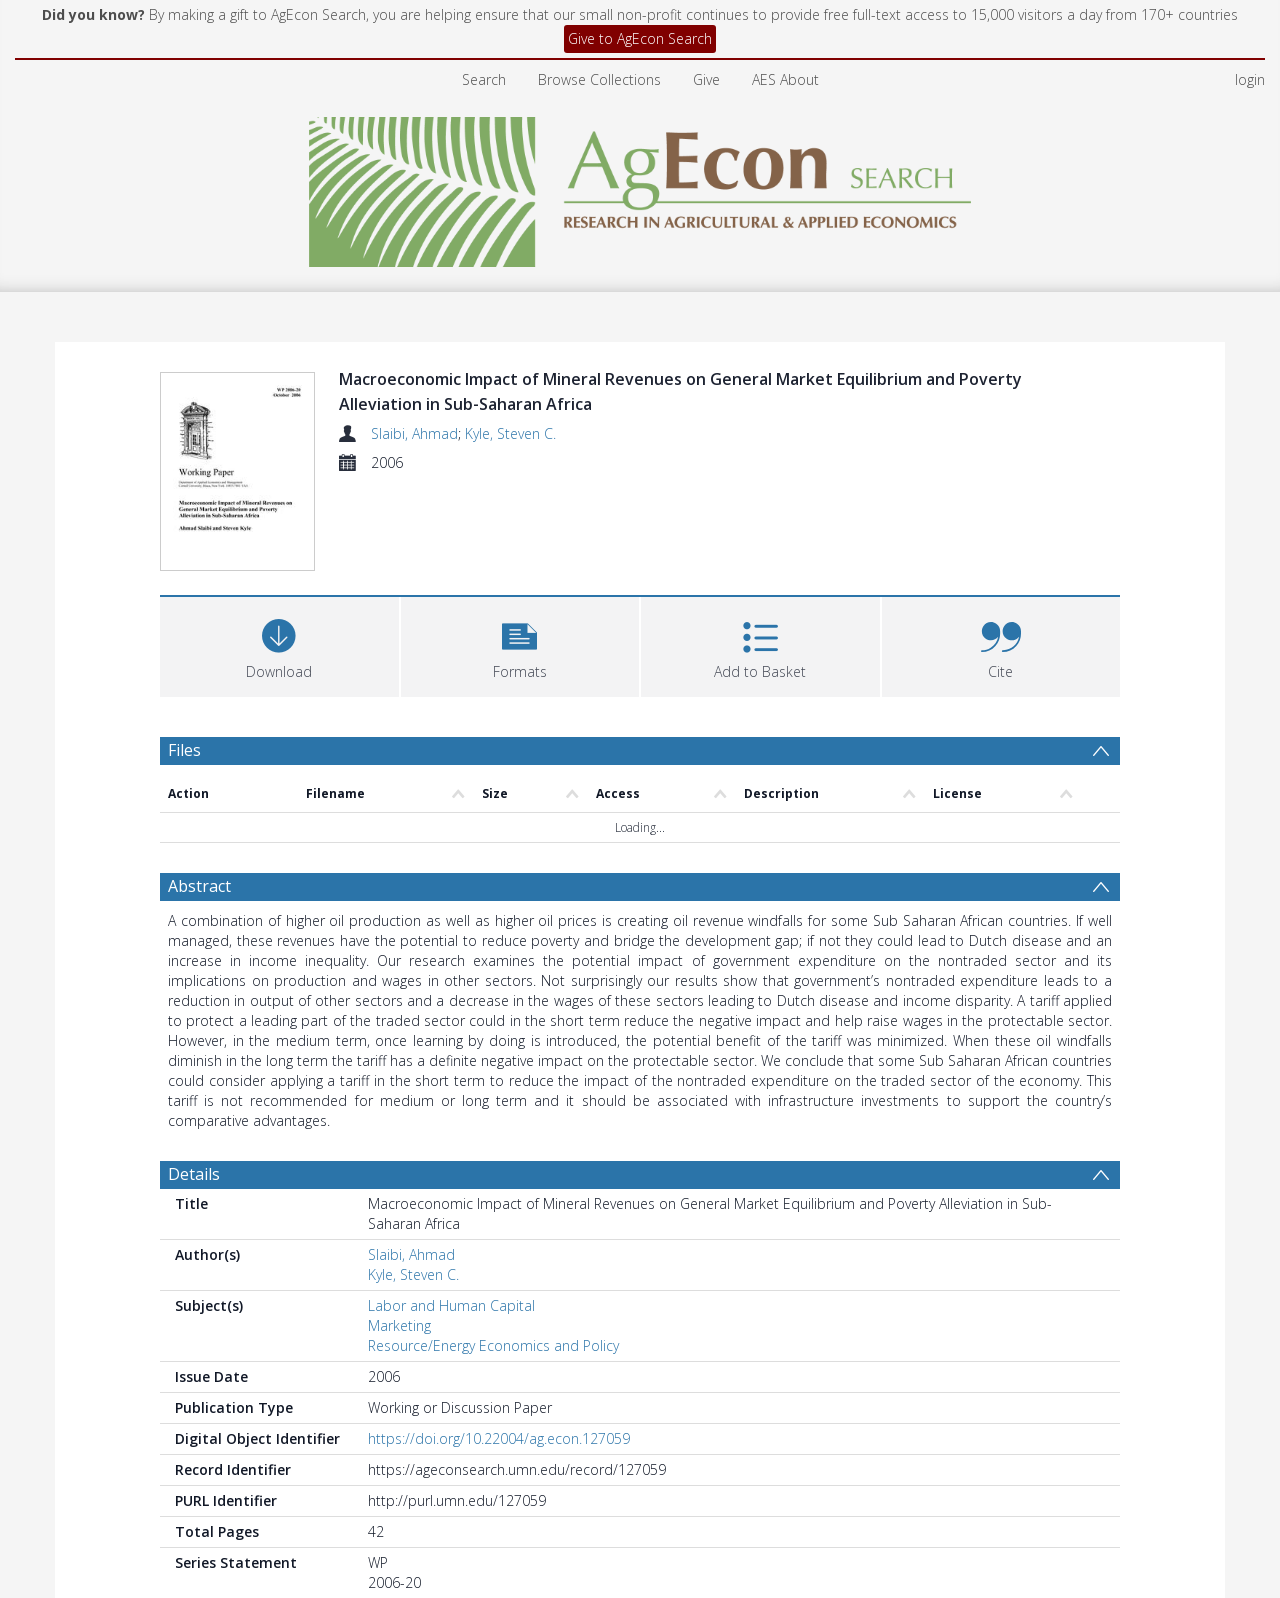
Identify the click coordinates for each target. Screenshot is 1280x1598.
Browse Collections (599, 79)
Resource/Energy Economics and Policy (493, 1253)
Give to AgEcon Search (640, 38)
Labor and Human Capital (451, 1213)
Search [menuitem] (484, 79)
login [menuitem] (1250, 79)
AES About (785, 79)
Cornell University (423, 1521)
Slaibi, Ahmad (414, 433)
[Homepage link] (640, 186)
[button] (520, 552)
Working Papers (902, 1521)
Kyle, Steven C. (510, 433)
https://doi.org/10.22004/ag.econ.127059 (499, 1346)
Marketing (399, 1233)
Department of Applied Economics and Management (665, 1521)
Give (706, 79)
